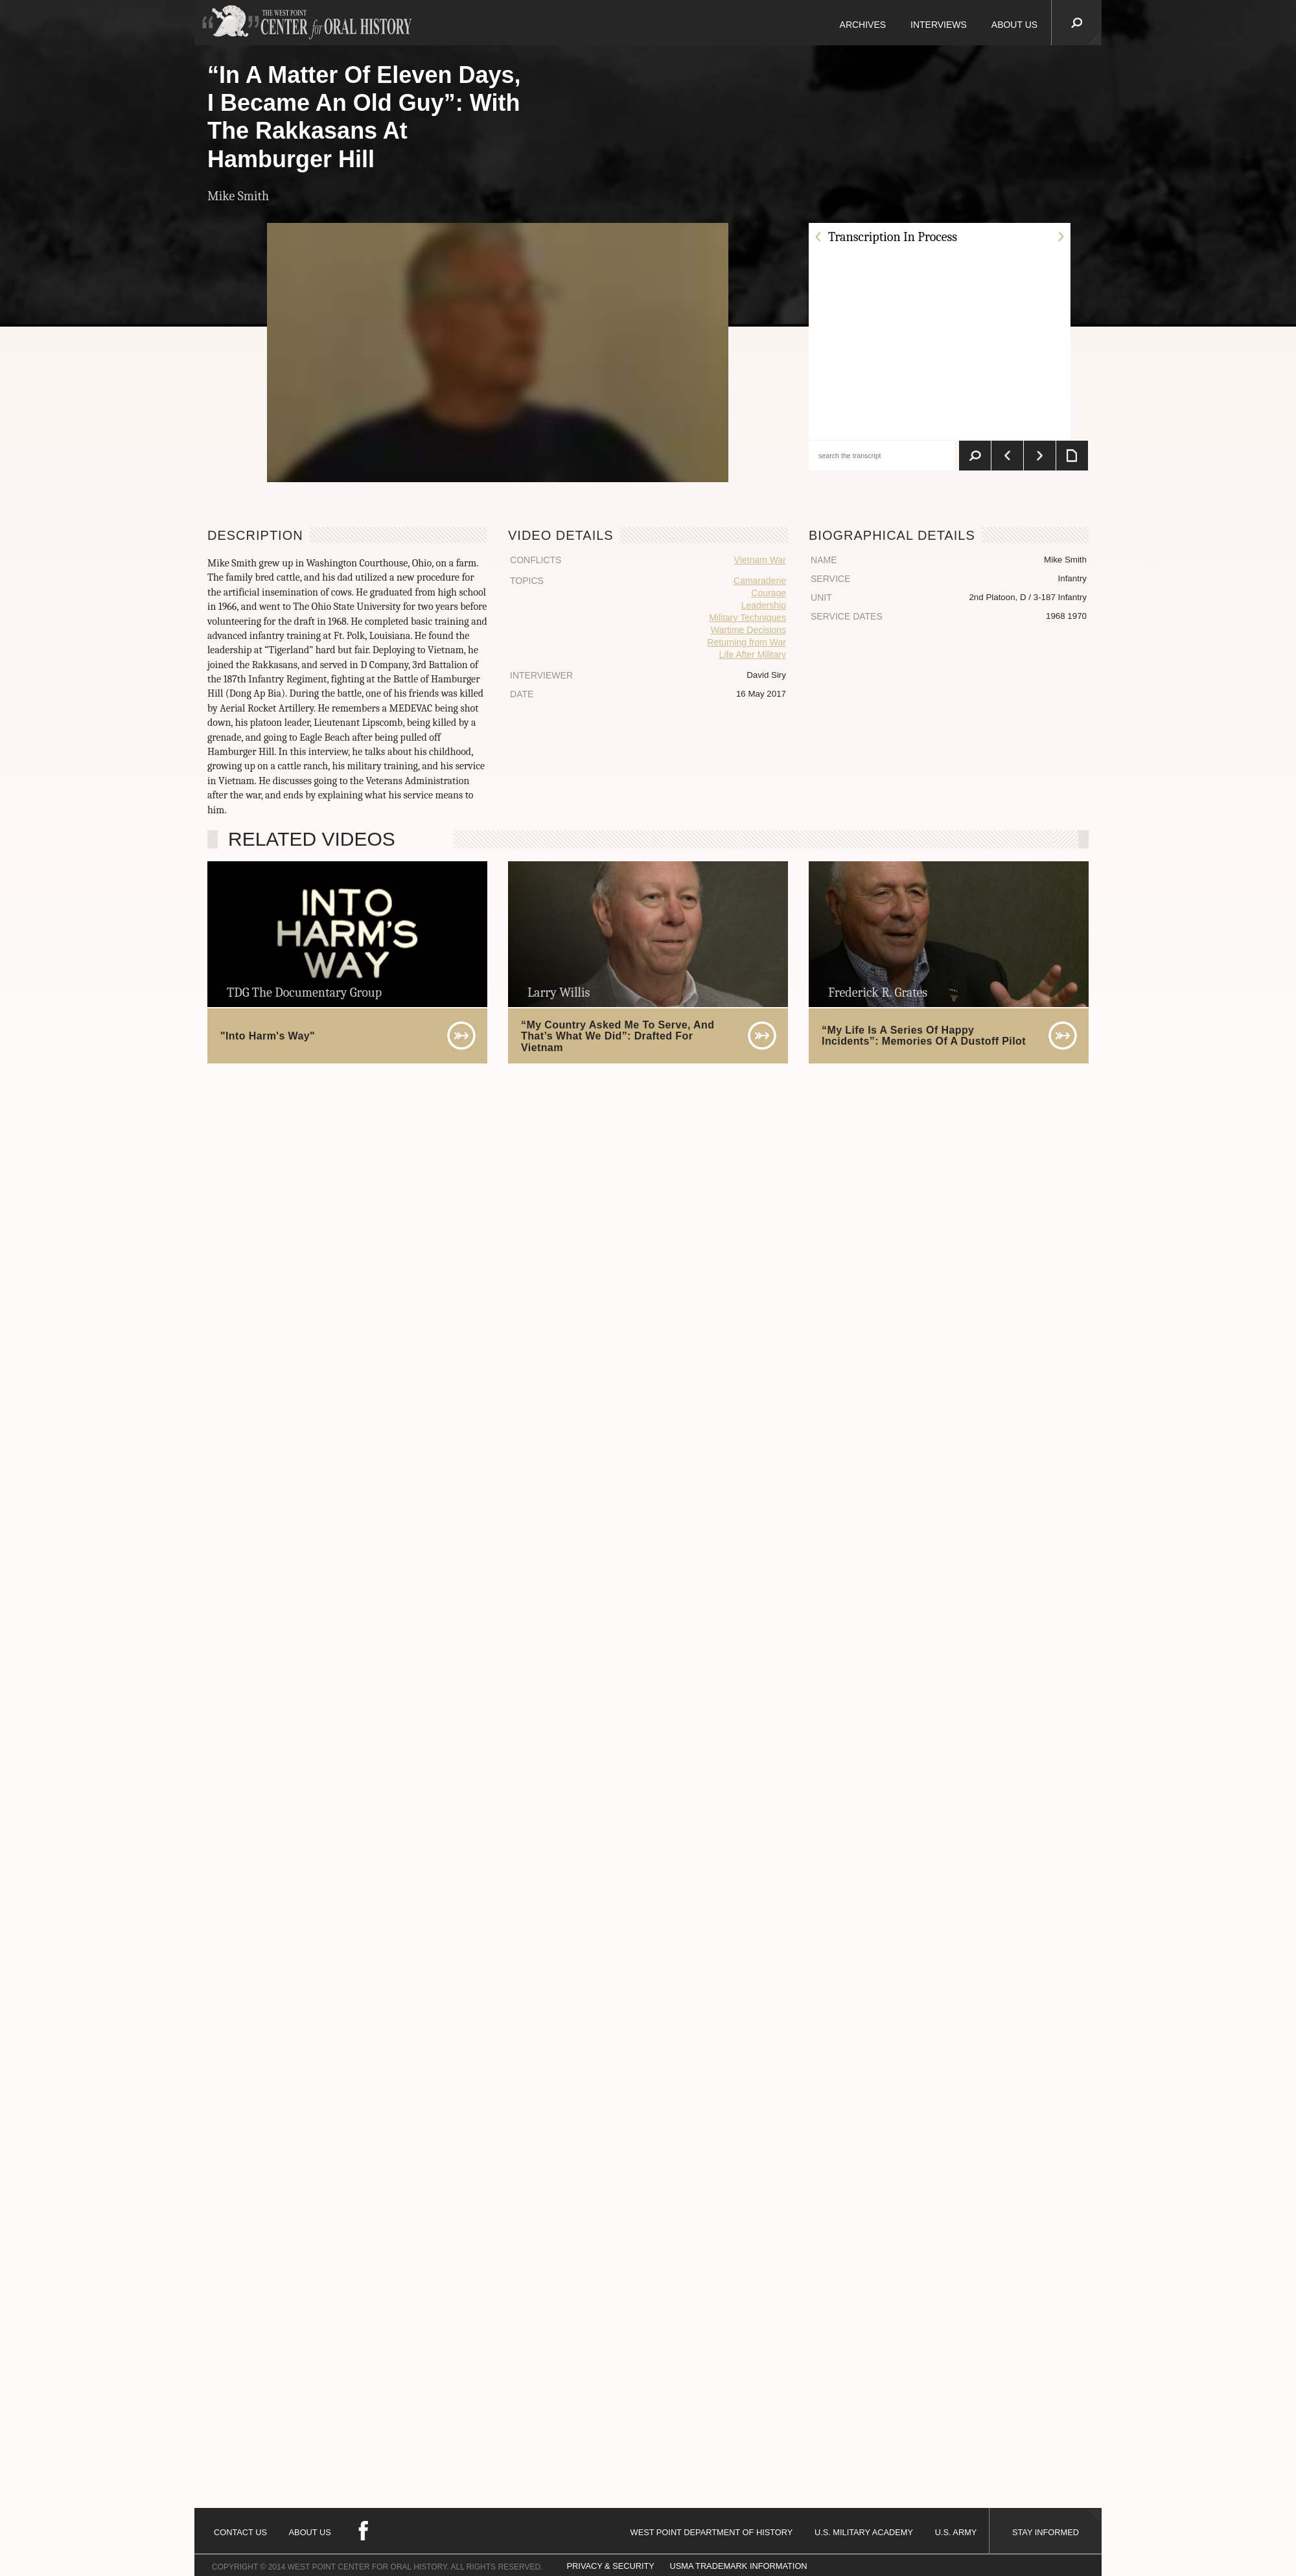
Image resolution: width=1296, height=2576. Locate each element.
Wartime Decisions (748, 630)
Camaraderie (760, 580)
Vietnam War (760, 560)
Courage (768, 593)
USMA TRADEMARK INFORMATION (738, 2566)
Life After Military (752, 654)
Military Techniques (747, 617)
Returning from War (746, 642)
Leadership (763, 605)
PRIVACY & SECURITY (610, 2566)
